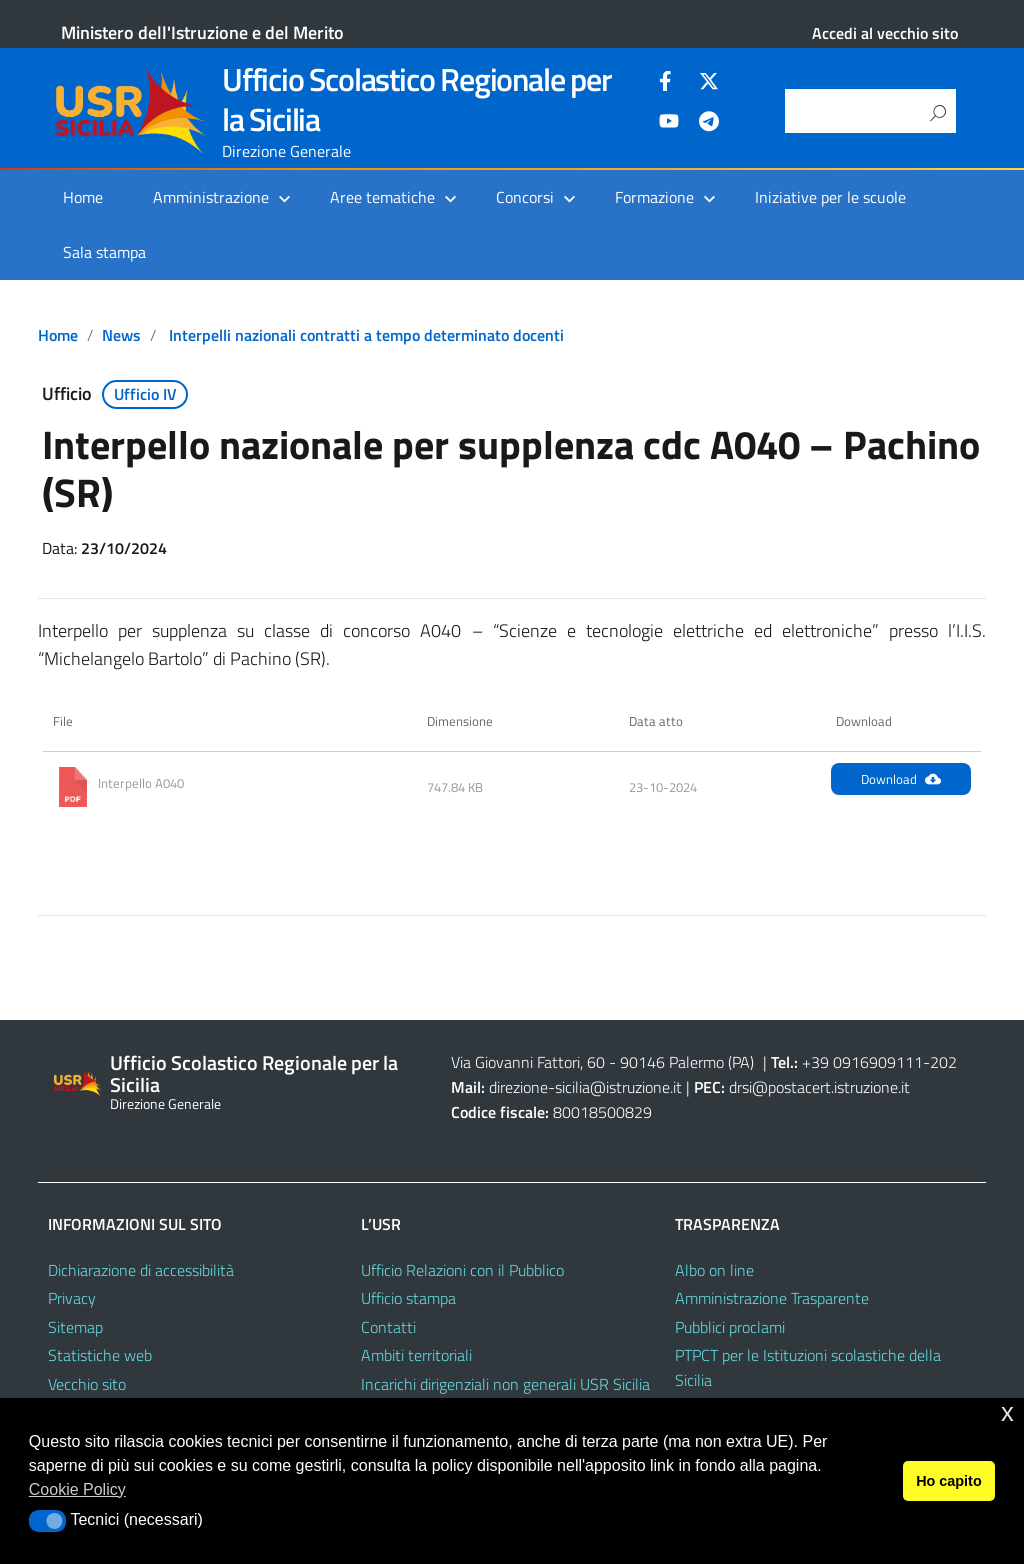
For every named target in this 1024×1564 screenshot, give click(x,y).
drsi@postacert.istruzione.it (819, 1087)
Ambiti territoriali (416, 1355)
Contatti (388, 1327)
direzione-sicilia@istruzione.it (585, 1087)
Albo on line (714, 1270)
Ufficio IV (145, 394)
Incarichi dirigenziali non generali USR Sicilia (505, 1384)
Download (901, 779)
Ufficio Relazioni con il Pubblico (462, 1270)
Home (83, 197)
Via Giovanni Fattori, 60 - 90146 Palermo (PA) (602, 1062)
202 (943, 1062)
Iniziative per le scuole (830, 197)
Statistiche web (100, 1355)
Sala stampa (104, 252)
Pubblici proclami (730, 1327)
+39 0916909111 (862, 1062)
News (121, 335)
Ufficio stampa (408, 1298)
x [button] (1007, 1412)
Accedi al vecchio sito (885, 33)
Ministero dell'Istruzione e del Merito (202, 32)
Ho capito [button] (949, 1481)
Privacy (72, 1298)
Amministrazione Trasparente (772, 1298)
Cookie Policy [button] (77, 1489)
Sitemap (75, 1327)
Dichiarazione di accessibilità (141, 1270)
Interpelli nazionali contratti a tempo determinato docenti (366, 335)
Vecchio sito (87, 1384)
